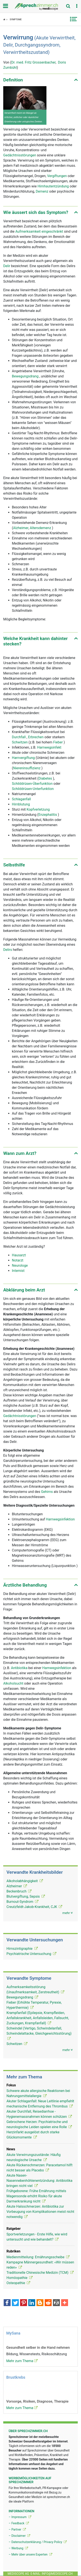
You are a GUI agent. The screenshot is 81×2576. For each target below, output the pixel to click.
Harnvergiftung (24, 758)
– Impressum (20, 2517)
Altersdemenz (41, 528)
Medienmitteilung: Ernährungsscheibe (38, 2257)
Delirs (7, 950)
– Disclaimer (19, 2535)
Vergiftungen (57, 176)
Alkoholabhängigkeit (24, 1881)
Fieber (58, 742)
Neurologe (20, 1265)
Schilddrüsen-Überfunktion (33, 784)
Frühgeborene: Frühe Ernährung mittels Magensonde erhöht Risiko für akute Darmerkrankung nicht (36, 2196)
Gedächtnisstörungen (19, 155)
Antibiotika (19, 1668)
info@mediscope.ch (57, 2573)
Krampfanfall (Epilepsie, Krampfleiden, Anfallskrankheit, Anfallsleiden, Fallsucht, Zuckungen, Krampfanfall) (37, 2018)
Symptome (16, 19)
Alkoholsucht (13, 1683)
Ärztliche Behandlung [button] (25, 1585)
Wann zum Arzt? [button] (19, 1153)
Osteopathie (18, 2283)
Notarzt (17, 1260)
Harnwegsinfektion (60, 1519)
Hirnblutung (21, 804)
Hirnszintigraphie (22, 1949)
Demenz (42, 191)
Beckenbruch (19, 1891)
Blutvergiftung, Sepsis (25, 1896)
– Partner (17, 2529)
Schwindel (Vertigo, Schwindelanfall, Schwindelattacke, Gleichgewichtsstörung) (38, 2033)
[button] (76, 6)
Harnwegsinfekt (49, 747)
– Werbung (18, 2548)
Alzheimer (20, 528)
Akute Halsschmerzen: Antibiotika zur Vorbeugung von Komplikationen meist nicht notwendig (40, 2211)
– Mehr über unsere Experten (30, 2554)
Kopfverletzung (38, 809)
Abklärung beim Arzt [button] (24, 1290)
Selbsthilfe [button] (14, 864)
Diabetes (45, 778)
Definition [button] (13, 80)
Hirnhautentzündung (54, 186)
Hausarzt (19, 1255)
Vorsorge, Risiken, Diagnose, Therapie (37, 2401)
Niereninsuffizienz (27, 768)
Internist (18, 1271)
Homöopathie (19, 2278)
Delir (7, 266)
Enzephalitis (48, 815)
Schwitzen (20, 742)
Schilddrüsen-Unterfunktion (33, 789)
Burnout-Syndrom (22, 1902)
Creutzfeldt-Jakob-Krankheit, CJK (34, 1907)
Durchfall (19, 737)
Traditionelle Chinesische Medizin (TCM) (40, 2273)
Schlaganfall (21, 799)
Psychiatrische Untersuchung (31, 1954)
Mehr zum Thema (22, 2361)
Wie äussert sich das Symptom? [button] (35, 212)
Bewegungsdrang (25, 376)
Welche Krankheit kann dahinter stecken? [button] (35, 641)
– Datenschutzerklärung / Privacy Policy (38, 2542)
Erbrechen (36, 737)
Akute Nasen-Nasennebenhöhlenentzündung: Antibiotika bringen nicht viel (39, 2180)
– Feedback (19, 2523)
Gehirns (47, 1492)
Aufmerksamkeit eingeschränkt (39, 231)
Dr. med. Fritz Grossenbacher (33, 62)
